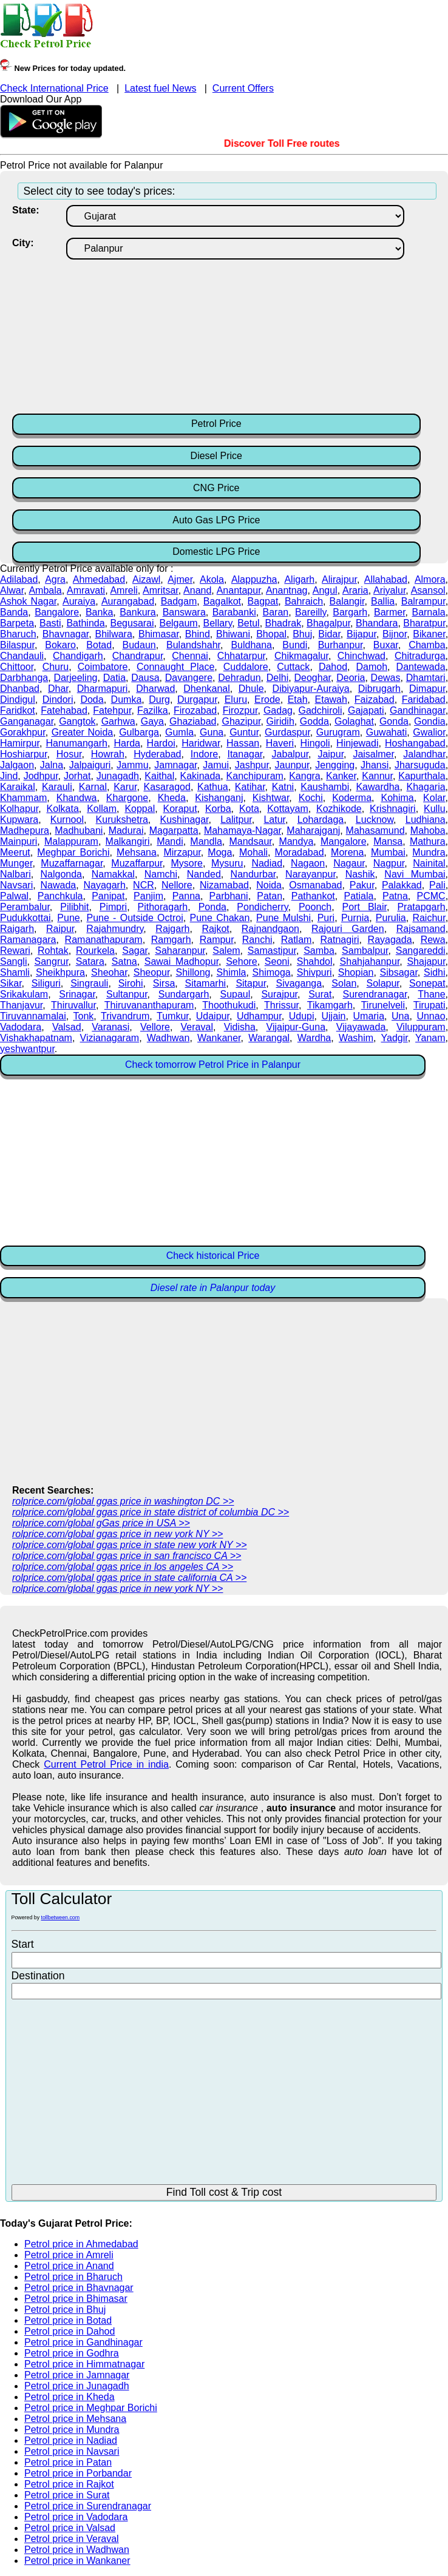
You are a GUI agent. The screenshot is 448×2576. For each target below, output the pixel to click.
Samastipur (272, 950)
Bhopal (271, 634)
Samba (319, 950)
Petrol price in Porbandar (78, 2473)
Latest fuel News (160, 88)
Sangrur (52, 961)
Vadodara (20, 1027)
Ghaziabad (192, 721)
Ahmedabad (99, 579)
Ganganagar (26, 721)
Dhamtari (426, 678)
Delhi (277, 678)
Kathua (212, 787)
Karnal (93, 787)
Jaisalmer (373, 754)
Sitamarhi (205, 983)
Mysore (187, 863)
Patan (269, 896)
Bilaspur (17, 645)
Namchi (160, 874)
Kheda (172, 798)
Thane (431, 994)
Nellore (176, 885)
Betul (248, 623)
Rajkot (215, 929)
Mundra (428, 852)
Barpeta (17, 623)
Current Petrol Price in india (106, 1764)
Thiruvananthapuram (149, 1005)
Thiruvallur (73, 1005)
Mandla (206, 841)
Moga (220, 852)
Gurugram (338, 732)
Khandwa (76, 798)
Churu (55, 667)
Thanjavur (21, 1005)
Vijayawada (361, 1027)
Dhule (251, 688)
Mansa (387, 841)
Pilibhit (74, 907)
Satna (124, 961)
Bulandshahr (193, 645)
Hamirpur (19, 743)
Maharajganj (313, 830)
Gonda (394, 721)
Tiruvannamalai (33, 1016)
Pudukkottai (25, 918)
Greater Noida (83, 732)
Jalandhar (424, 754)
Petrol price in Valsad (69, 2528)
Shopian (356, 972)
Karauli (57, 787)
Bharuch (18, 634)
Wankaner (218, 1038)
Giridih (280, 721)
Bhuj (302, 634)
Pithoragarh (163, 907)
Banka (99, 612)
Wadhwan (168, 1038)
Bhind (197, 634)
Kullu (435, 808)
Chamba (427, 645)
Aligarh (299, 579)
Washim (356, 1038)
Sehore (241, 961)
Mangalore (344, 841)
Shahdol (315, 961)
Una (400, 1016)
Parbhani (228, 896)
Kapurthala (421, 776)
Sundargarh (183, 994)
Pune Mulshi (283, 918)
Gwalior (429, 732)
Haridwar (201, 743)
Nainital (429, 863)
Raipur (60, 929)
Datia (114, 678)
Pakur (362, 885)
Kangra (305, 776)
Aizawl (146, 579)
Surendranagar (375, 994)
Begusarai (132, 623)
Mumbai (388, 852)
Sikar (11, 983)
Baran (276, 612)
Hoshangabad (415, 743)
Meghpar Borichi (73, 852)
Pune (68, 918)
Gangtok (77, 721)
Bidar (329, 634)
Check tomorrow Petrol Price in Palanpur (212, 1064)
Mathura (428, 841)
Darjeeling (75, 678)
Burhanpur (340, 645)
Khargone (127, 798)
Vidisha (240, 1027)
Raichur (428, 918)
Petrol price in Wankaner (77, 2560)
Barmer (390, 612)
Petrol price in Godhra (71, 2353)
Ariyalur (389, 590)
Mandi (170, 841)
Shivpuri (314, 972)
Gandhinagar (418, 710)
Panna (186, 896)
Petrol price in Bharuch (73, 2277)
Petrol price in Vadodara (75, 2517)
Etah (298, 699)
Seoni (277, 961)
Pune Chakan (220, 918)
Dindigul (17, 699)
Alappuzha (254, 579)
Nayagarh (104, 885)
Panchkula (60, 896)
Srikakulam (24, 994)
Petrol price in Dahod (69, 2331)
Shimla (231, 972)
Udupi (301, 1016)
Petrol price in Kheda (69, 2397)
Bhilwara (113, 634)
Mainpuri (18, 841)
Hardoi (161, 743)
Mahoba (428, 830)
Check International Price (54, 88)
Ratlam (296, 939)
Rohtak (53, 950)
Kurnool (67, 819)
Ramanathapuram (104, 939)
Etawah (331, 699)
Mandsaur (250, 841)
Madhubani (79, 830)
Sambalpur (365, 950)
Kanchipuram (254, 776)
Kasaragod (167, 787)
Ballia (383, 601)
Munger (16, 863)
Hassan (242, 743)
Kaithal (159, 776)
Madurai (126, 830)
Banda (14, 612)
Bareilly (310, 612)
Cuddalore (245, 667)
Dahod (333, 667)
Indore (204, 754)
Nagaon (308, 863)
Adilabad (19, 579)
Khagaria (426, 787)
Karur (125, 787)
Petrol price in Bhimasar (75, 2298)
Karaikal (17, 787)
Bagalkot (222, 601)
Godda (314, 721)
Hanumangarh (76, 743)
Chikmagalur (301, 656)
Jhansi (375, 765)
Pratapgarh (421, 907)
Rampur (217, 939)
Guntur (244, 732)
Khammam (23, 798)
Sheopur (152, 972)
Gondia (430, 721)
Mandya (296, 841)
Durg (159, 699)
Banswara (184, 612)
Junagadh (118, 776)
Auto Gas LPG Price (216, 520)
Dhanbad (19, 688)
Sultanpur (127, 994)
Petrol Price (216, 423)
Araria (355, 590)
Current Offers (243, 88)
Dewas (386, 678)
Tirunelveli (383, 1005)
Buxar (385, 645)
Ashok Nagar (28, 601)
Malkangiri (128, 841)
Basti (50, 623)
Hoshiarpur (23, 754)
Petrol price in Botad (68, 2320)
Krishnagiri (393, 808)
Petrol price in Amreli (69, 2255)
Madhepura (24, 830)
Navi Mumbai (414, 874)
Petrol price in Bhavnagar (79, 2288)
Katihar (250, 787)
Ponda (212, 907)
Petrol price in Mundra (72, 2429)
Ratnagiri (339, 939)
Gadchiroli (320, 710)
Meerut (15, 852)
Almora (430, 579)
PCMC (431, 896)
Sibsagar (399, 972)
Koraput (180, 808)
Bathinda (85, 623)
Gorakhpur (23, 732)
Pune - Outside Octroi (134, 918)
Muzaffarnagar (72, 863)
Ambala (45, 590)
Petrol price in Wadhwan (76, 2549)
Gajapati (366, 710)
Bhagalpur (328, 623)
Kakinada (200, 776)
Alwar (12, 590)
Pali (437, 885)
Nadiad (266, 863)
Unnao (430, 1016)
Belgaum (178, 623)
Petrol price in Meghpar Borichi (90, 2408)
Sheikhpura (60, 972)
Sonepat (427, 983)
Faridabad (424, 699)
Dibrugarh (379, 688)
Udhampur (259, 1016)
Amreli (123, 590)
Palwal (14, 896)
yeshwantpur (27, 1049)
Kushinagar (184, 819)
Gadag (278, 710)
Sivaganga (299, 983)
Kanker (341, 776)
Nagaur (349, 863)
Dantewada (421, 667)
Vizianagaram (110, 1038)
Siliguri (46, 983)
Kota (249, 808)
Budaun (139, 645)
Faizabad (375, 699)
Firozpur (240, 710)
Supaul (235, 994)
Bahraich (304, 601)
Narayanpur (310, 874)
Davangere (188, 678)
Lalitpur (236, 819)
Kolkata (62, 808)
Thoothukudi (229, 1005)
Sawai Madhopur (181, 961)
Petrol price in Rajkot (69, 2484)
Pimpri (113, 907)
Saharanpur (180, 950)
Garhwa (118, 721)
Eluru (236, 699)
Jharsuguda (420, 765)
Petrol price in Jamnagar (76, 2375)
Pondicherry (262, 907)
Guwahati (386, 732)
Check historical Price (213, 1255)
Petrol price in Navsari (72, 2451)
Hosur (69, 754)
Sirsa (164, 983)
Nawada (58, 885)
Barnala (428, 612)
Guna (211, 732)
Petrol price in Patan (68, 2462)
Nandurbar (253, 874)
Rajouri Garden (347, 929)
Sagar (135, 950)
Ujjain (334, 1016)
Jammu (132, 765)
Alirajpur (339, 579)
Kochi (311, 798)
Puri (325, 918)
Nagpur (389, 863)
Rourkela (95, 950)
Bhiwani (233, 634)
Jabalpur (290, 754)
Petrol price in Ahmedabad (81, 2244)
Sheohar (109, 972)
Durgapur (197, 699)
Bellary (217, 623)
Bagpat (263, 601)
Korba (218, 808)
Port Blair (364, 907)
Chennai (190, 656)
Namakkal (113, 874)
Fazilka (152, 710)
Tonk (83, 1016)
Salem (226, 950)
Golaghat (354, 721)
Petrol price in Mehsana (75, 2418)
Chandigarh (78, 656)
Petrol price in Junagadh (76, 2386)
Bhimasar (158, 634)
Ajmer (180, 579)
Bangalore (57, 612)
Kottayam (287, 808)
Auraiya (79, 601)
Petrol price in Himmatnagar (84, 2364)
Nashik (360, 874)
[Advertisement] (227, 335)
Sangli (13, 961)
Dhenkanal (206, 688)
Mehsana (137, 852)
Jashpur (252, 765)
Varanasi (110, 1027)
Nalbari (15, 874)
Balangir (347, 601)
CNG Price (216, 488)
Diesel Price (216, 456)
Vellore (155, 1027)
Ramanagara (28, 939)
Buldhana (251, 645)
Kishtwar (271, 798)
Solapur (383, 983)
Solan (343, 983)
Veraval (197, 1027)
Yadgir (394, 1038)
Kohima (397, 798)
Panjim (148, 896)
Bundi (294, 645)
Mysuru (227, 863)
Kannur (377, 776)
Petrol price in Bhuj (65, 2309)
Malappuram (71, 841)
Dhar (58, 688)
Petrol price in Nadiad (70, 2440)
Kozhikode (339, 808)
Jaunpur (292, 765)
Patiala (358, 896)
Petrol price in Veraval (71, 2539)
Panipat (108, 896)
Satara (90, 961)
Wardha (314, 1038)
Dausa (145, 678)
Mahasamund (375, 830)
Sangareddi (421, 950)
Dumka (126, 699)
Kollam (102, 808)
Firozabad (195, 710)
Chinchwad (361, 656)
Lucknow (374, 819)
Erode (267, 699)
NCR (143, 885)
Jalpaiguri (89, 765)
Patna (395, 896)
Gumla (179, 732)
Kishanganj (219, 798)
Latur (274, 819)
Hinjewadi (357, 743)
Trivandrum (125, 1016)
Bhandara (377, 623)
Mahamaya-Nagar (242, 830)
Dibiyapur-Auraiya (311, 688)
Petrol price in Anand (69, 2266)
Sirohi (130, 983)
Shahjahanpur (370, 961)
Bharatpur (424, 623)
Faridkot (17, 710)
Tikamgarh (330, 1005)
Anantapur (239, 590)
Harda (127, 743)
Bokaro (60, 645)
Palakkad (402, 885)
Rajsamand (421, 929)
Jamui (216, 765)
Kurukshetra (122, 819)
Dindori (57, 699)
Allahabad (385, 579)
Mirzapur (181, 852)
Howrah (107, 754)
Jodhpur (41, 776)
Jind (9, 776)
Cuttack (293, 667)
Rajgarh (172, 929)
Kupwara (19, 819)
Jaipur (330, 754)
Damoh (372, 667)
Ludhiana (426, 819)
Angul (325, 590)
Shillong (193, 972)
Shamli (15, 972)
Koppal (139, 808)
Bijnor (394, 634)
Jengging (335, 765)
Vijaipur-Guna (296, 1027)
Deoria (350, 678)
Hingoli (315, 743)
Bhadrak (283, 623)
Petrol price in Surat (67, 2495)
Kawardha (377, 787)
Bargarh (350, 612)
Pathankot (313, 896)
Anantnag (287, 590)
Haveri (280, 743)
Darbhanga (24, 678)
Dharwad (155, 688)
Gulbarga (139, 732)
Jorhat (77, 776)
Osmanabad (315, 885)
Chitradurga (420, 656)
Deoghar (312, 678)
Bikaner (429, 634)
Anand (197, 590)
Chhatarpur (241, 656)
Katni (283, 787)
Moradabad (299, 852)
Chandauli (22, 656)
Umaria (369, 1016)
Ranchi (257, 939)
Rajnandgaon (270, 929)
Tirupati (429, 1005)
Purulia (391, 918)
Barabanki (234, 612)
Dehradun (239, 678)
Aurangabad (127, 601)
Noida (269, 885)
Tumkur (173, 1016)
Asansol (428, 590)
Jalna (51, 765)
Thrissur (281, 1005)
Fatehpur (112, 710)
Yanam (430, 1038)
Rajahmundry (114, 929)
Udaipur (212, 1016)
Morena (347, 852)
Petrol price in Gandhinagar (83, 2342)
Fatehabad (64, 710)
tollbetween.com (60, 1917)
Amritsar (160, 590)
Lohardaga (320, 819)
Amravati (86, 590)
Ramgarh (171, 939)
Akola (212, 579)
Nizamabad (224, 885)
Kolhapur (19, 808)
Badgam (179, 601)
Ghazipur (241, 721)
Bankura (138, 612)
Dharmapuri (102, 688)
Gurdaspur (287, 732)
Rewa (433, 939)
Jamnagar (175, 765)
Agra (55, 579)
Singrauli (89, 983)
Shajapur (426, 961)
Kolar (434, 798)
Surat (319, 994)
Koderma (352, 798)
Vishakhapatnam (36, 1038)
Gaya (152, 721)
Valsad (66, 1027)
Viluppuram (421, 1027)
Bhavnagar (65, 634)
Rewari (15, 950)
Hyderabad (157, 754)
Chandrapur (137, 656)
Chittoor (16, 667)
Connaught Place (175, 667)
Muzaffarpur (136, 863)
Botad (99, 645)
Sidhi (435, 972)
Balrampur (423, 601)
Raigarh (17, 929)
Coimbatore (103, 667)
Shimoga (272, 972)
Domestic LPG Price (216, 551)
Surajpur (279, 994)
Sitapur (251, 983)
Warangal (269, 1038)
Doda (91, 699)
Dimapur (427, 688)
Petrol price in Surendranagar (87, 2506)
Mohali (253, 852)
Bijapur (361, 634)
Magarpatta (174, 830)
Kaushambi (324, 787)
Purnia (355, 918)
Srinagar (77, 994)
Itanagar (244, 754)
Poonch (315, 907)
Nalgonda (61, 874)
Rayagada (390, 939)
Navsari (16, 885)
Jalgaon (17, 765)
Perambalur (25, 907)
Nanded (204, 874)
